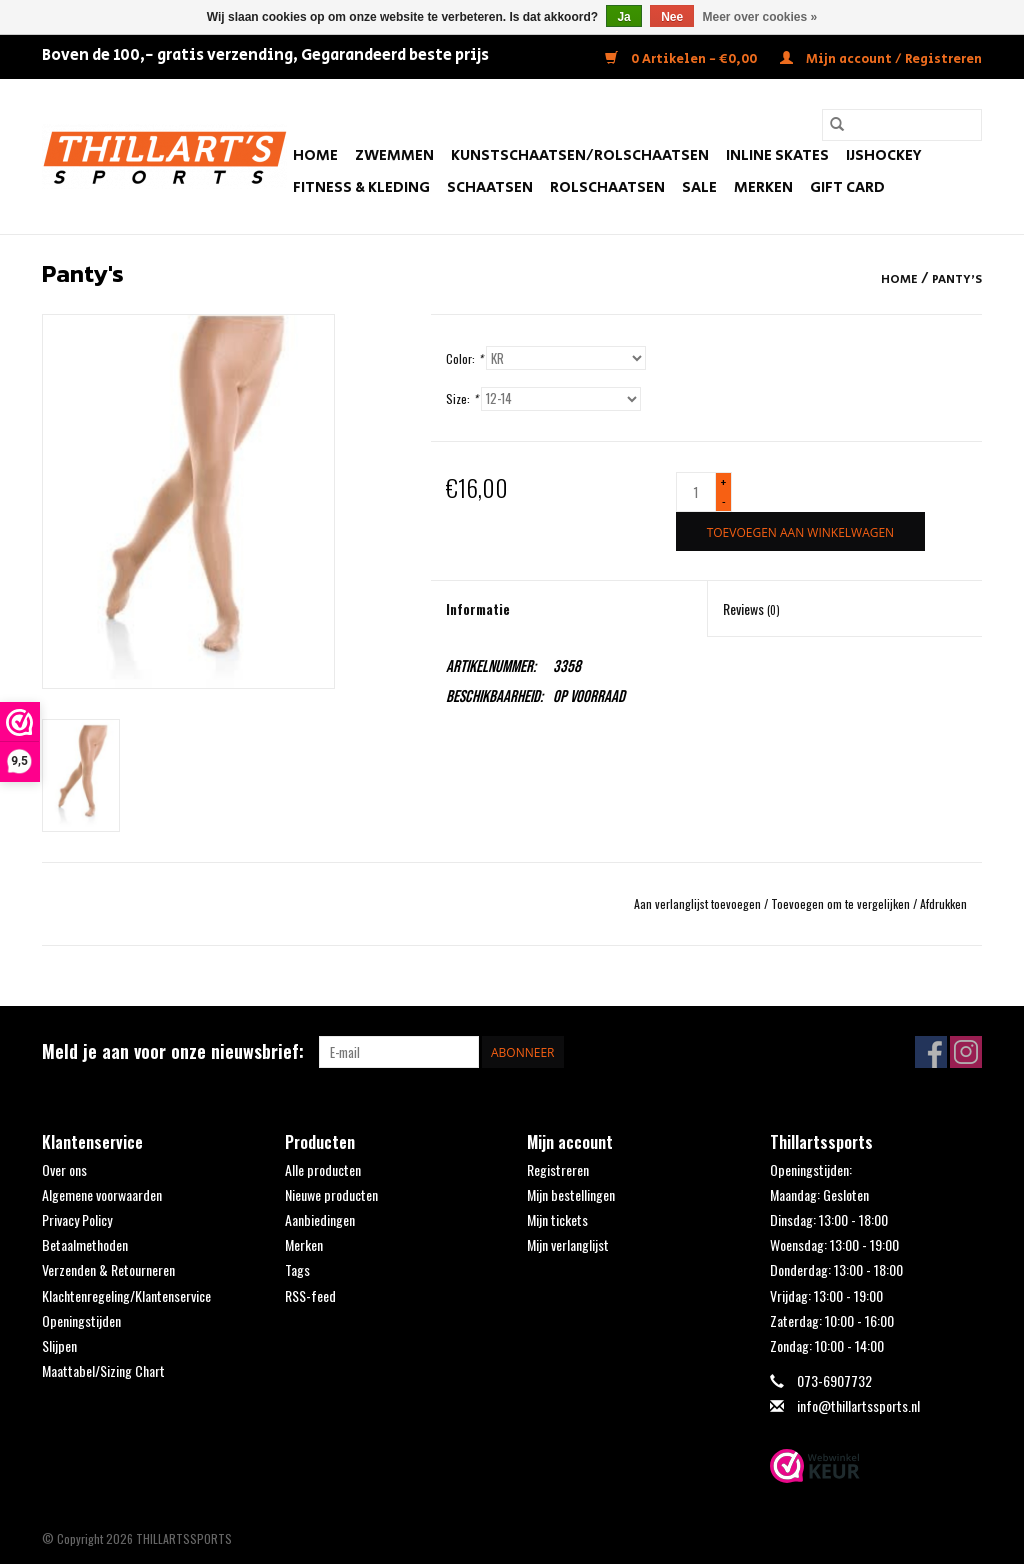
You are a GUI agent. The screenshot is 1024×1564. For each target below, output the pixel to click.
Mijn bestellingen (571, 1194)
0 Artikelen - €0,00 (682, 59)
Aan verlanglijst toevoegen (699, 903)
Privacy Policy (77, 1219)
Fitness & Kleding (361, 187)
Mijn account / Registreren (881, 59)
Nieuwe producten (331, 1194)
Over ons (64, 1169)
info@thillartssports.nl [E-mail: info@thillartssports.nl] (858, 1405)
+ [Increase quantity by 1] (723, 482)
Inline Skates (777, 155)
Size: (462, 398)
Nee (672, 17)
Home (315, 155)
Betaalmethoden (85, 1244)
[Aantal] (696, 492)
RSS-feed (310, 1295)
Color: (464, 358)
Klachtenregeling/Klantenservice (126, 1295)
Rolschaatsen (607, 187)
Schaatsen (490, 187)
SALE (699, 187)
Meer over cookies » (760, 17)
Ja (623, 17)
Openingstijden (81, 1320)
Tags (297, 1269)
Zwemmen (394, 155)
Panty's (957, 279)
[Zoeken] (902, 125)
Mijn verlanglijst (568, 1244)
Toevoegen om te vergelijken (842, 903)
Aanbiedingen (320, 1219)
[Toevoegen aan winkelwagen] (800, 531)
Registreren (558, 1169)
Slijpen (59, 1345)
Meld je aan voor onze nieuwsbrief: (173, 1051)
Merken (763, 187)
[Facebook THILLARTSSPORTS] (931, 1052)
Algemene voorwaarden (102, 1194)
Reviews (751, 608)
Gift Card (847, 187)
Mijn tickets (557, 1219)
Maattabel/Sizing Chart (103, 1370)
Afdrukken (943, 903)
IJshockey (884, 155)
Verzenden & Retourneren (108, 1269)
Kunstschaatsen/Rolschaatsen (580, 155)
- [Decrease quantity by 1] (724, 500)
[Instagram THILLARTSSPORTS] (966, 1052)
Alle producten (323, 1169)
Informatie (478, 608)
